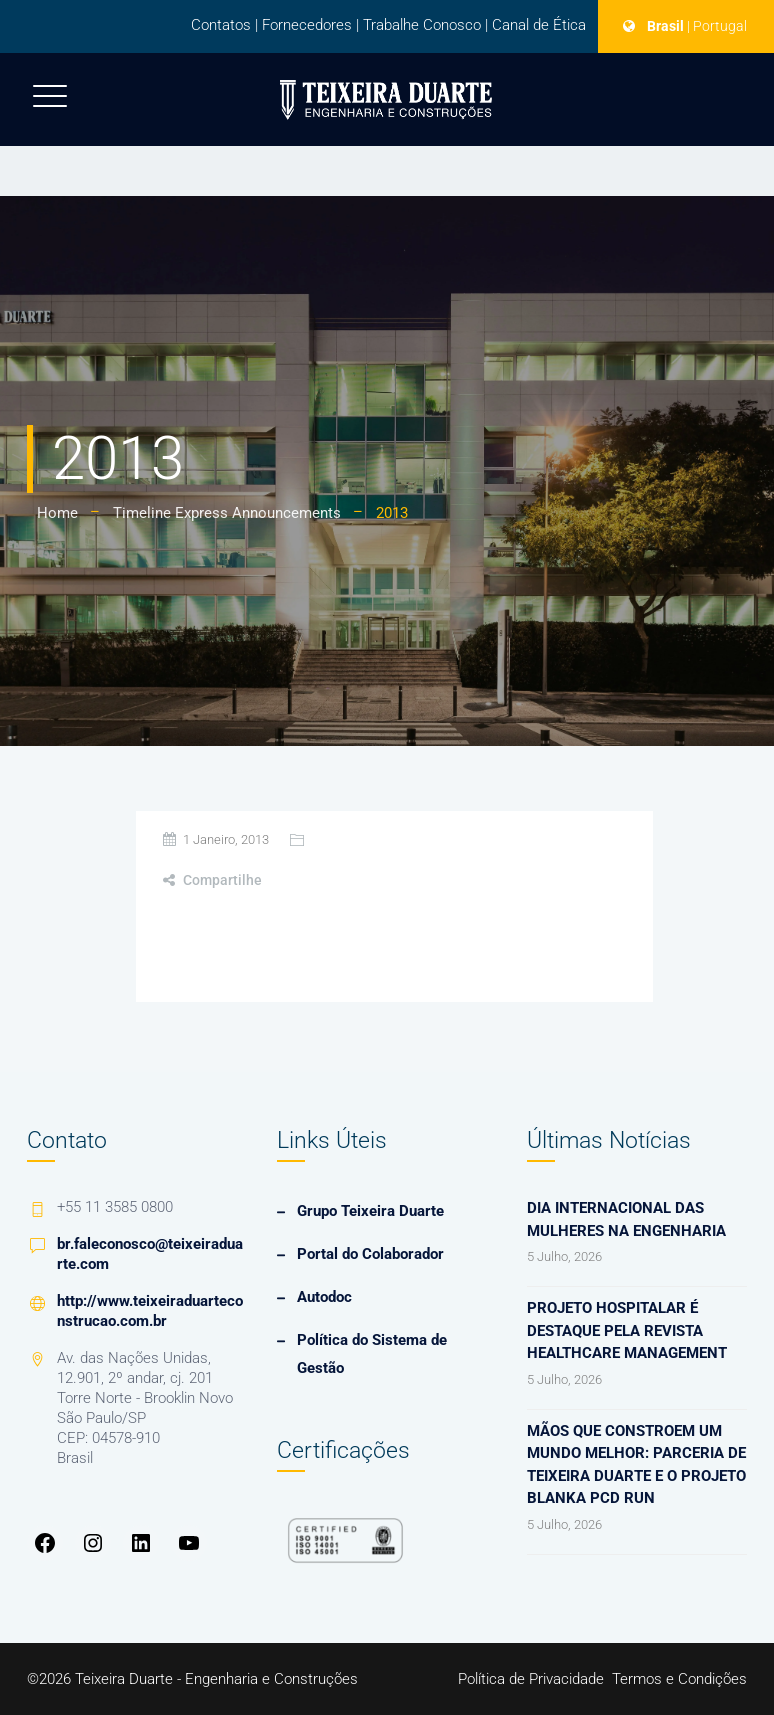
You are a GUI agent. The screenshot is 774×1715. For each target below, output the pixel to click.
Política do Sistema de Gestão (372, 1354)
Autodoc (324, 1297)
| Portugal (717, 26)
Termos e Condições (679, 1679)
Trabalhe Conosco (422, 25)
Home (57, 513)
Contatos (221, 25)
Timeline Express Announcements (227, 513)
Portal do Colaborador (370, 1254)
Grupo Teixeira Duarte (370, 1211)
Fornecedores (307, 25)
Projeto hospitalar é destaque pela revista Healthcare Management (627, 1330)
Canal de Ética (539, 25)
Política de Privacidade (531, 1679)
